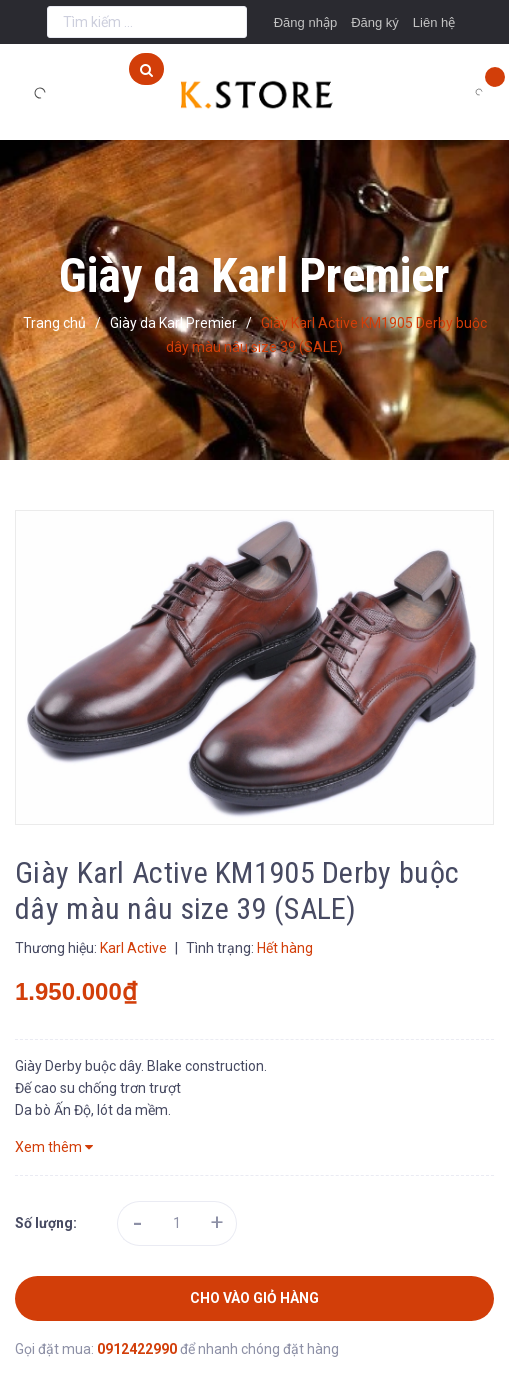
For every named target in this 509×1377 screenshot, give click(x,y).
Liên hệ (434, 22)
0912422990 (138, 1349)
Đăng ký (375, 22)
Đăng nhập (305, 22)
